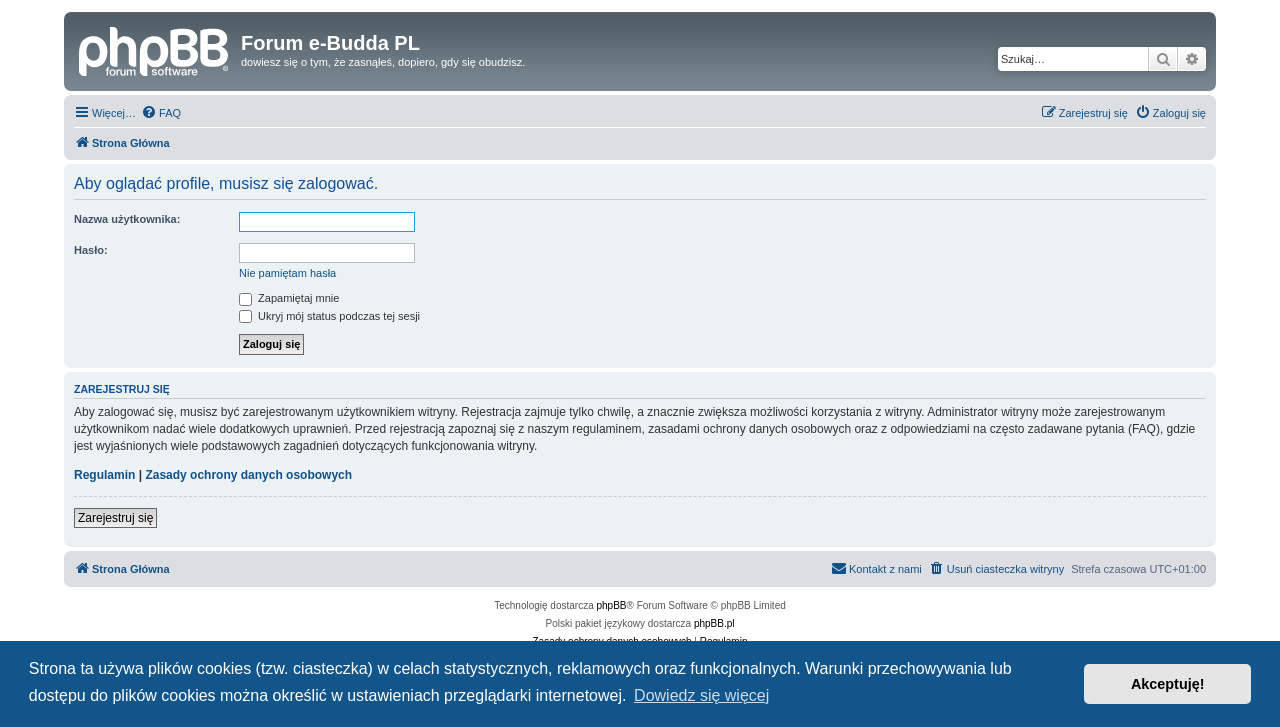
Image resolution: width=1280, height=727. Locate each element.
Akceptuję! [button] (1168, 684)
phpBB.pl (714, 623)
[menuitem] (161, 113)
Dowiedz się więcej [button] (701, 695)
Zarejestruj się (115, 518)
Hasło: (91, 250)
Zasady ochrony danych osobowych (248, 475)
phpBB (612, 605)
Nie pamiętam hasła (287, 273)
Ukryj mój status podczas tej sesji (329, 316)
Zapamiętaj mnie (289, 298)
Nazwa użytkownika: (127, 219)
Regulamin (104, 475)
